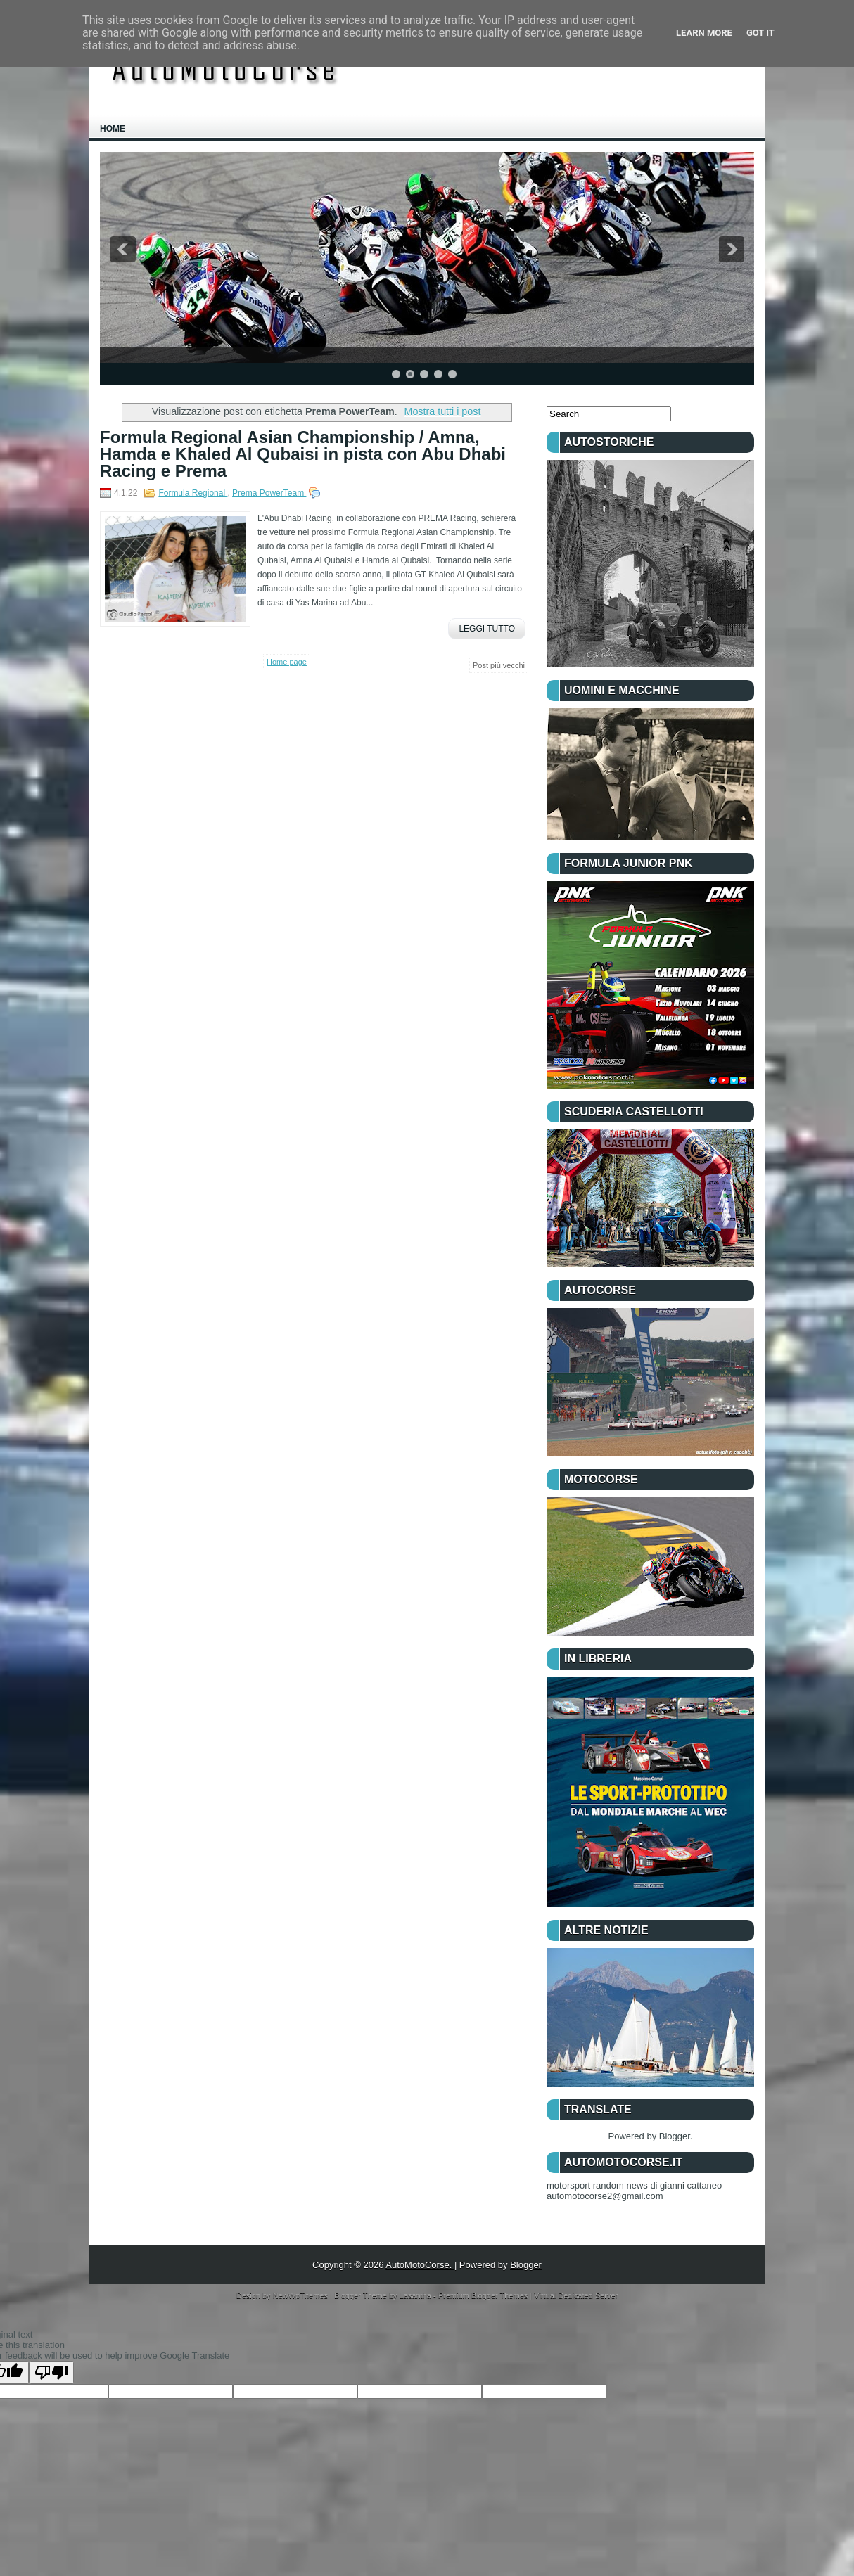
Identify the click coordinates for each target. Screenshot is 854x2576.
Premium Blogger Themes (484, 2295)
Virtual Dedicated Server (576, 2295)
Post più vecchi (499, 665)
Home (112, 129)
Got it (760, 32)
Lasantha (416, 2295)
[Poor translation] (51, 2372)
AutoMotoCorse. (419, 2265)
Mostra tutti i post (442, 411)
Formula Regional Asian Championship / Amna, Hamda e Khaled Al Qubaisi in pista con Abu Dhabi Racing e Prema (303, 454)
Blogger (674, 2136)
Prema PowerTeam (269, 493)
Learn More (704, 32)
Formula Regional (192, 493)
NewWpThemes (301, 2295)
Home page (287, 662)
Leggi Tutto (487, 629)
